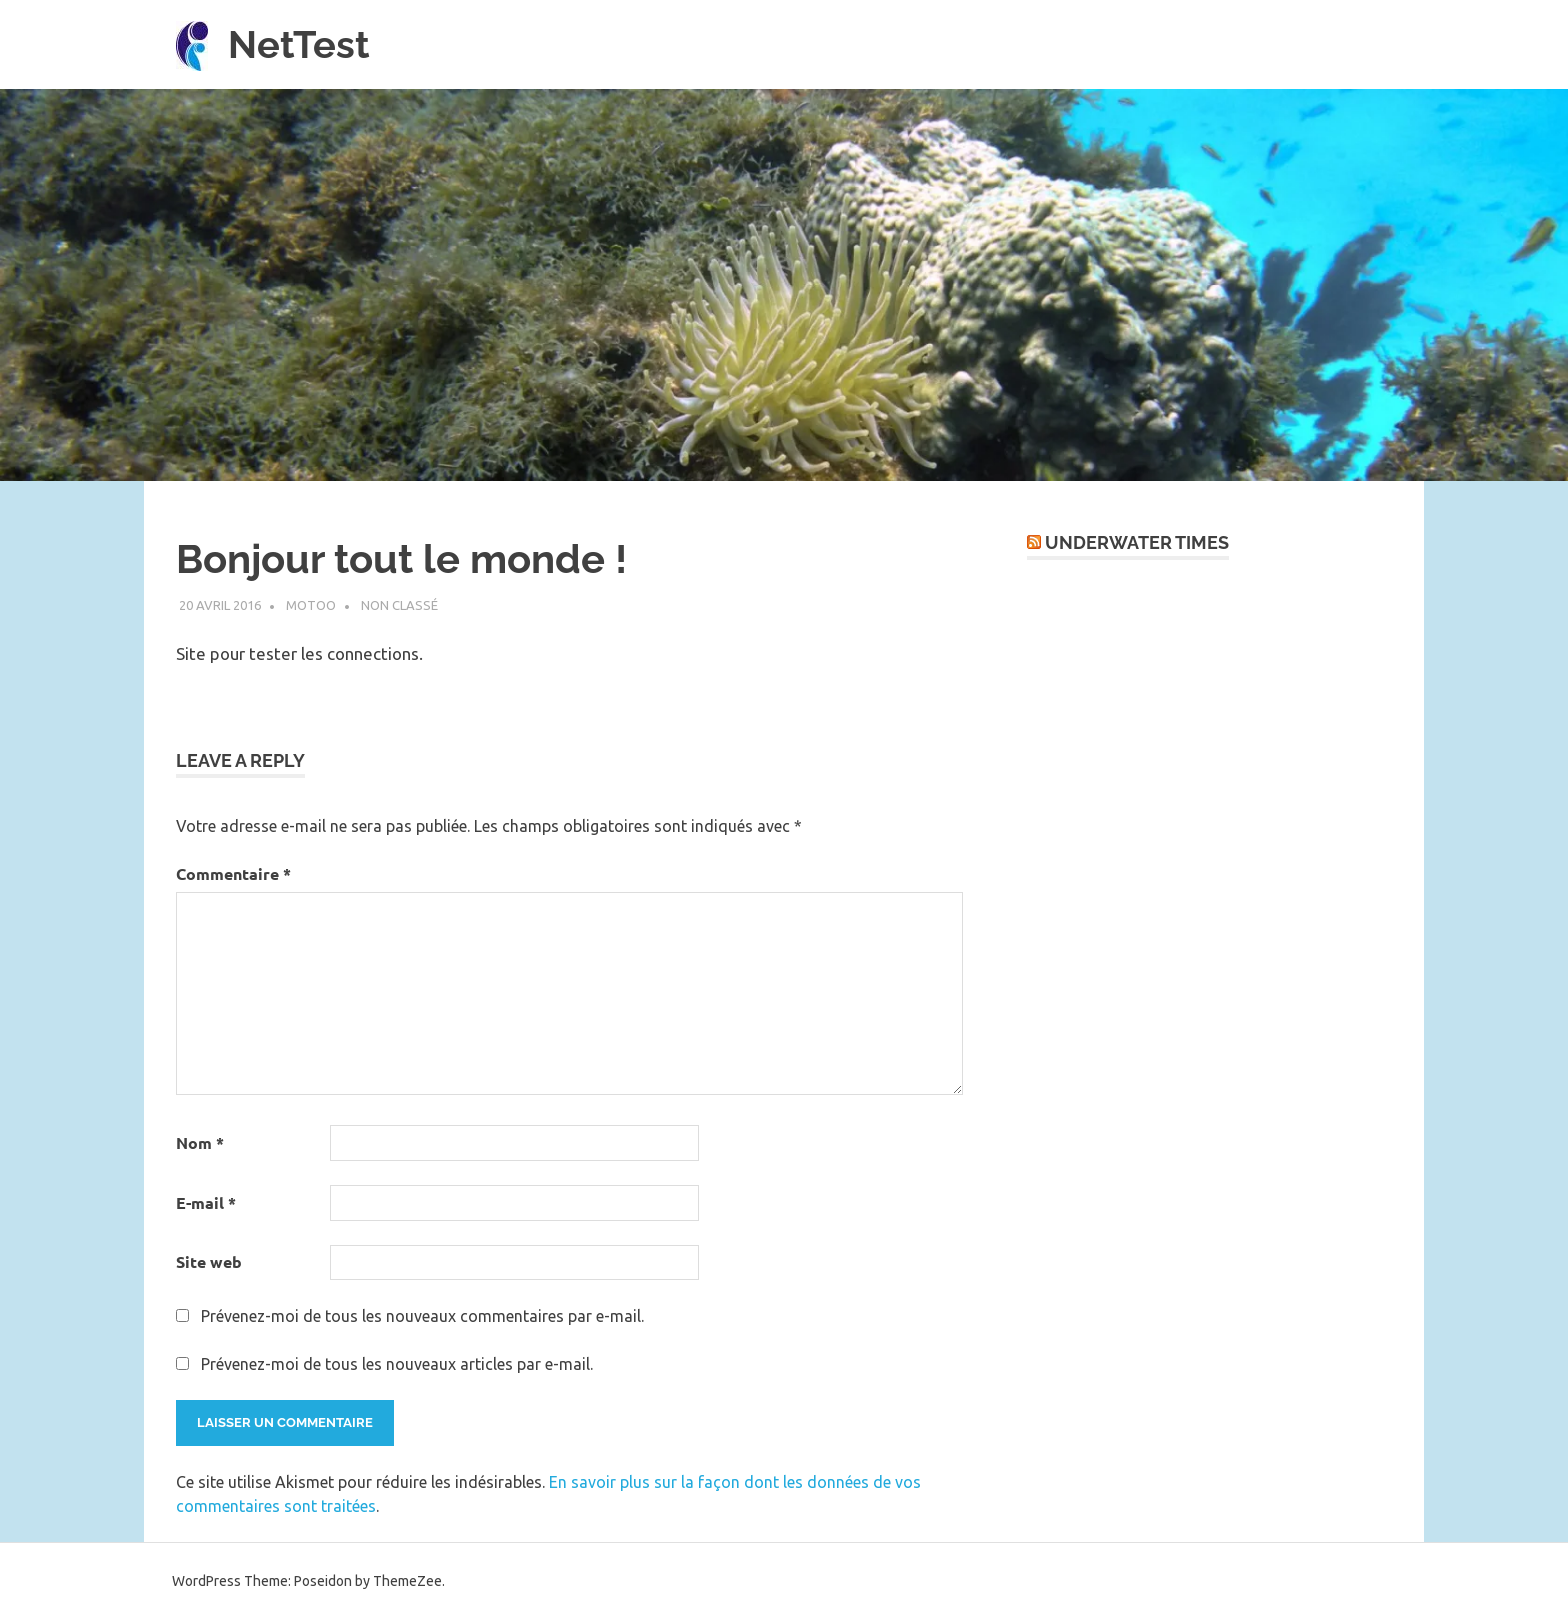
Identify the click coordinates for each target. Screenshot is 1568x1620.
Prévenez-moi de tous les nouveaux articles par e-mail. (397, 1364)
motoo (311, 605)
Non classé (399, 605)
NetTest (299, 44)
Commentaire (233, 873)
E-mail (206, 1202)
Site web (209, 1261)
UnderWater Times (1137, 542)
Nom (200, 1142)
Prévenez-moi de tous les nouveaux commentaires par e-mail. (422, 1316)
